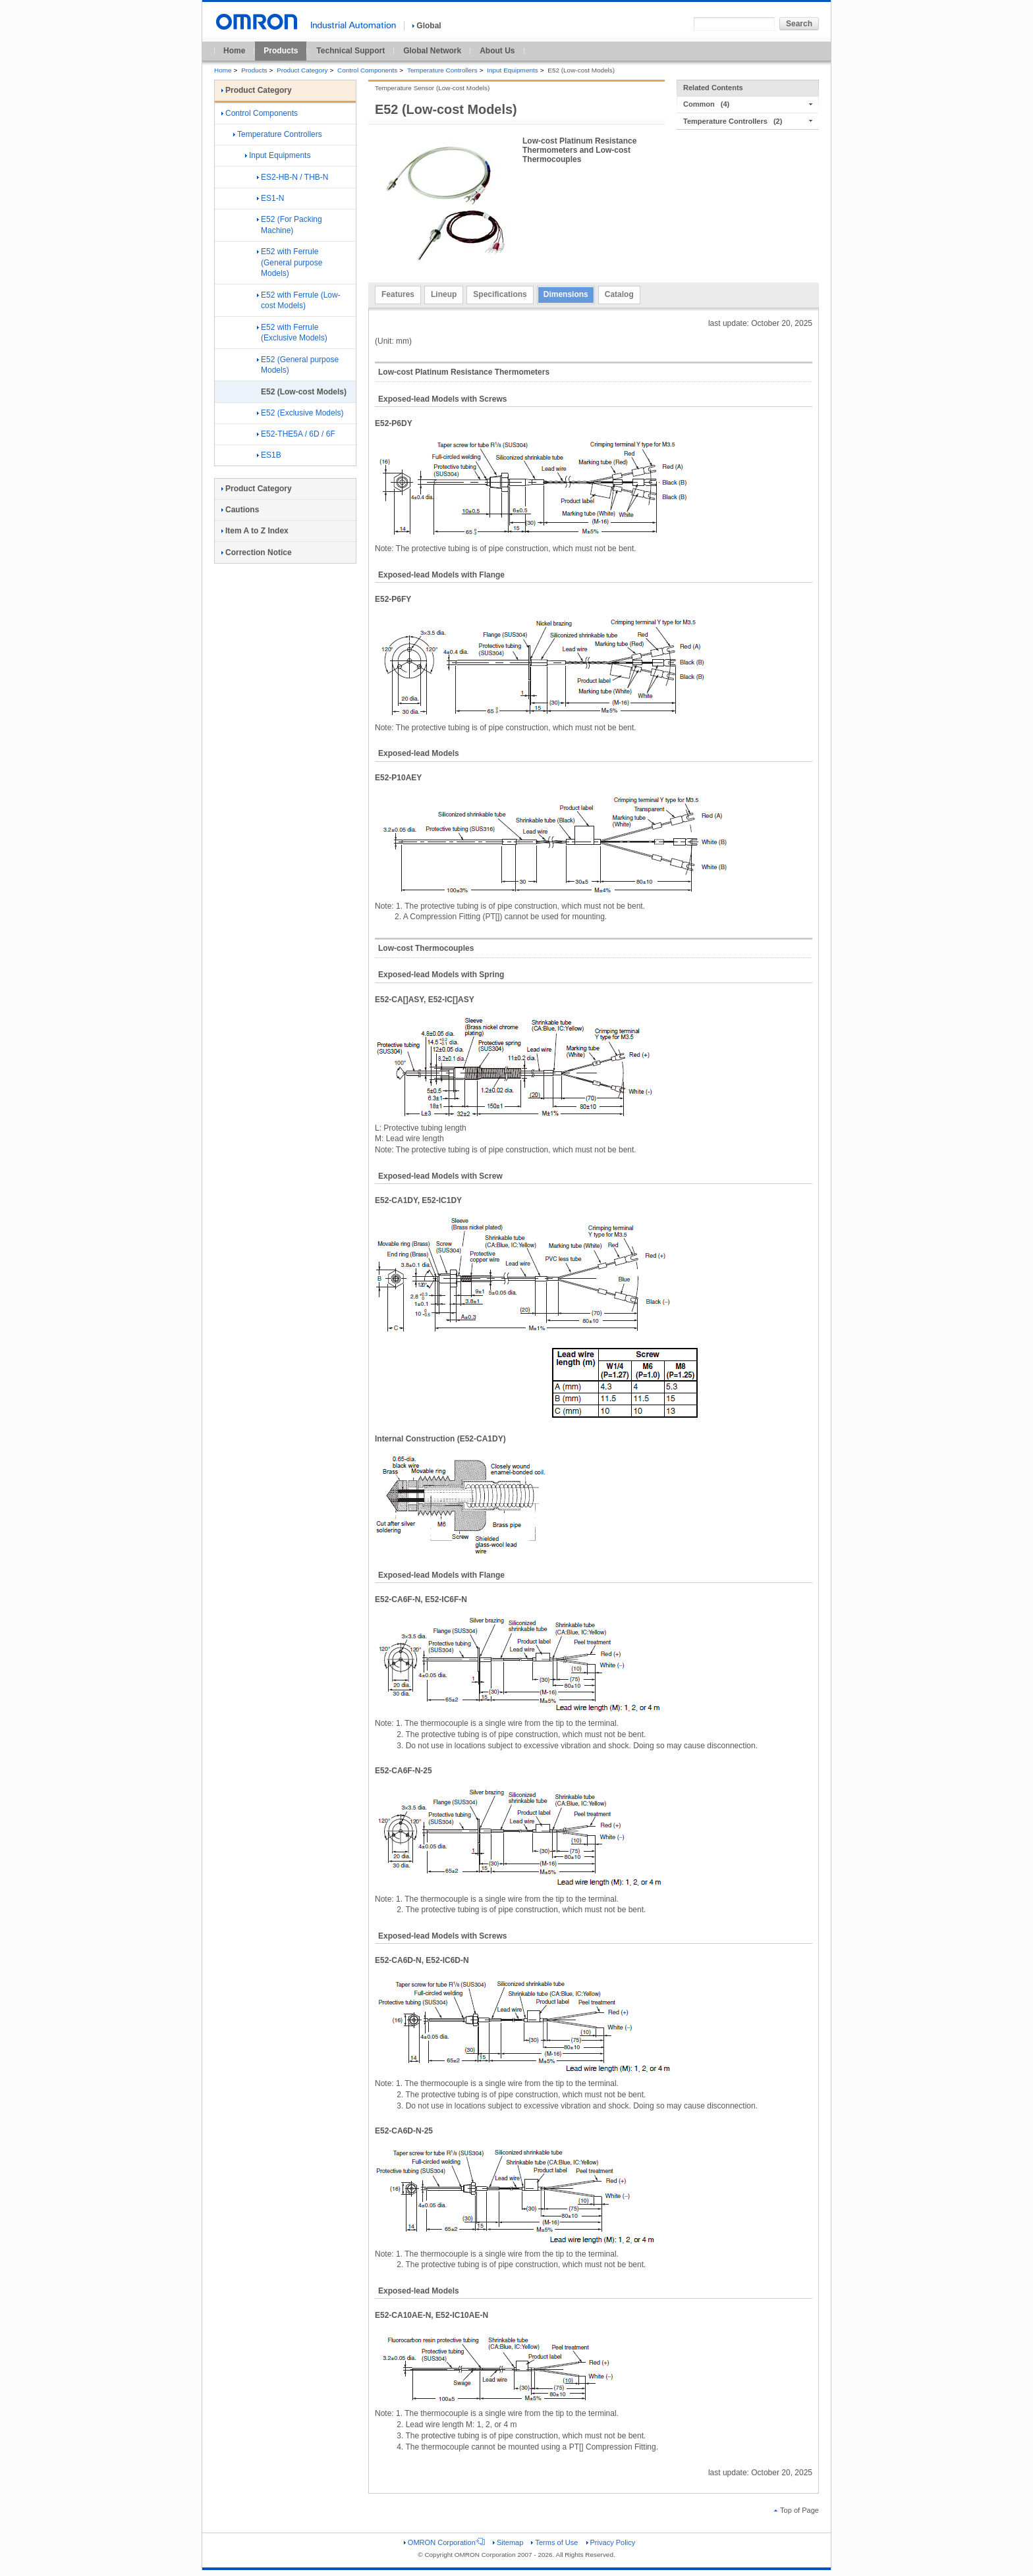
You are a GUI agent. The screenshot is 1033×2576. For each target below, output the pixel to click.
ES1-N (270, 198)
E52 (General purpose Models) (298, 365)
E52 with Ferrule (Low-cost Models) (299, 300)
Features (397, 294)
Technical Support (350, 50)
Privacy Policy (611, 2542)
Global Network (432, 50)
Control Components (367, 70)
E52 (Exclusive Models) (300, 412)
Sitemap (508, 2542)
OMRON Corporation (444, 2542)
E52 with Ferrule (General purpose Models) (289, 263)
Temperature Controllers (442, 70)
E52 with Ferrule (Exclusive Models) (292, 333)
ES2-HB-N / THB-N (292, 177)
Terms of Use (554, 2542)
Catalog (619, 294)
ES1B (269, 455)
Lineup (444, 294)
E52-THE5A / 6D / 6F (296, 434)
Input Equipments (512, 70)
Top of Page (796, 2510)
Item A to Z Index (255, 530)
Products (281, 50)
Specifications (499, 294)
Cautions (240, 509)
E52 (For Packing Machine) (289, 225)
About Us (497, 50)
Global (426, 25)
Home (234, 50)
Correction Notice (256, 552)
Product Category (302, 70)
